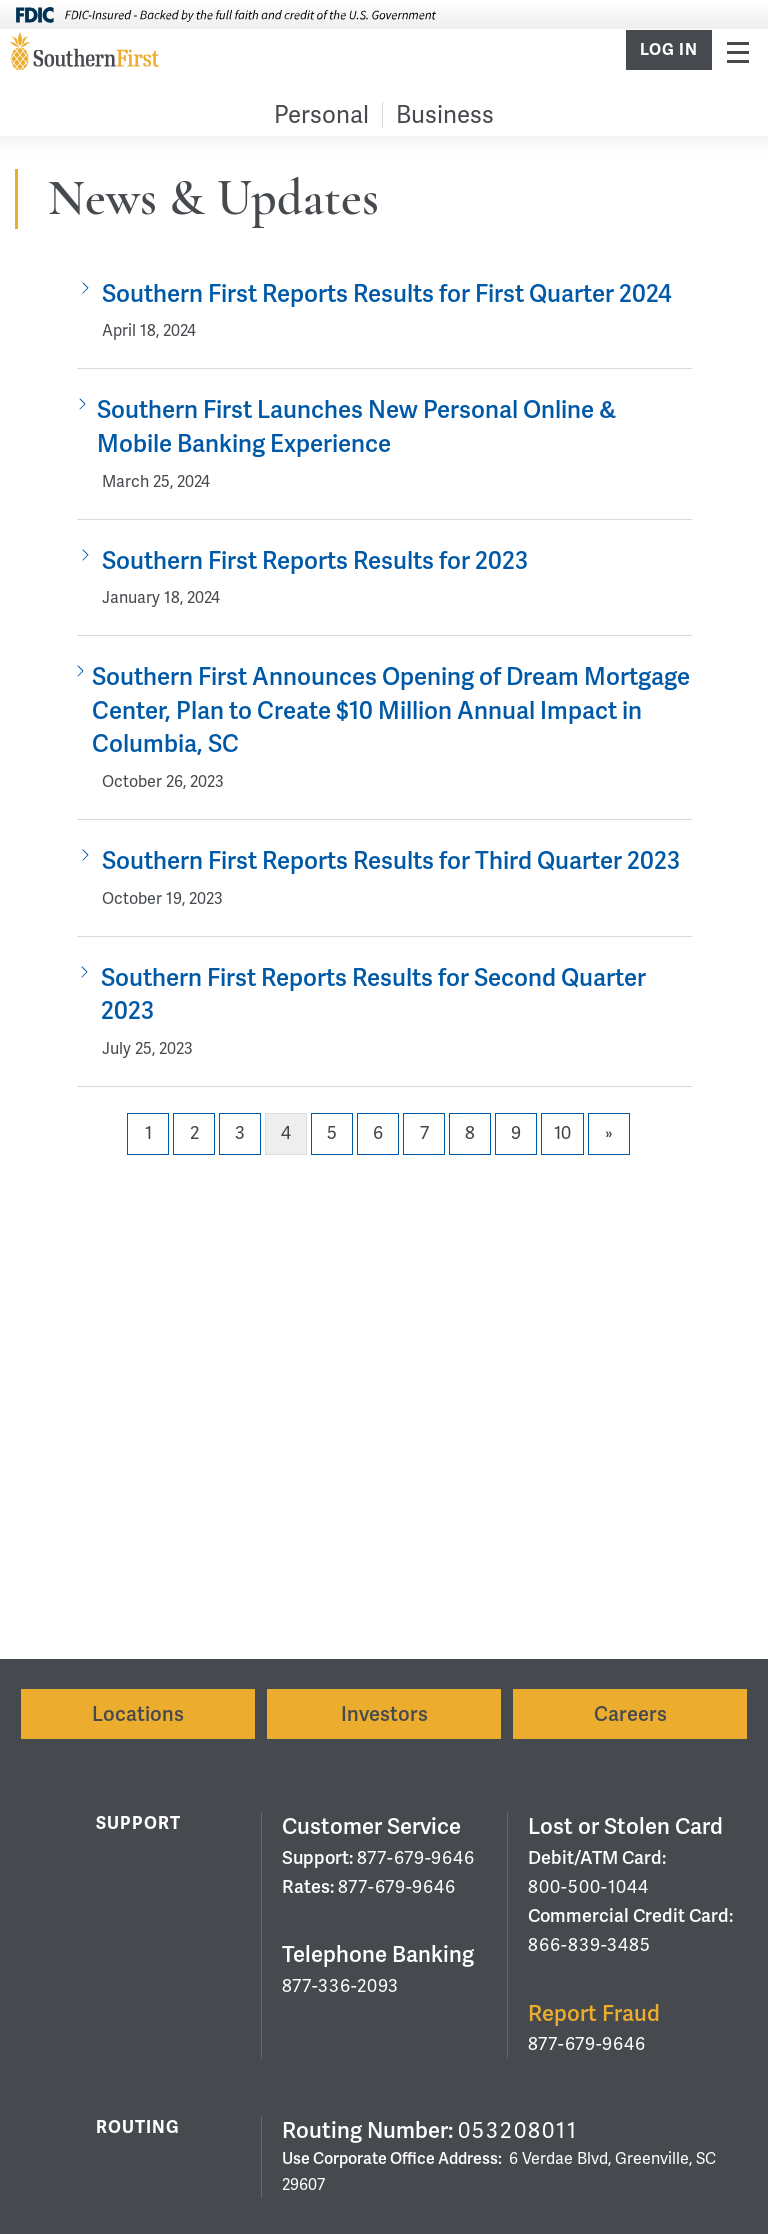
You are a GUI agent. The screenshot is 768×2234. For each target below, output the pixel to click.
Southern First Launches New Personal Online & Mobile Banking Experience (356, 426)
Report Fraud (594, 2013)
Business (445, 114)
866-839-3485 (589, 1944)
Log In (669, 50)
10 (562, 1132)
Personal (321, 114)
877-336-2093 (340, 1985)
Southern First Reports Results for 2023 (315, 560)
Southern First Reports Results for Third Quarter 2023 (391, 860)
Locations (138, 1714)
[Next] (609, 1134)
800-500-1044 (588, 1886)
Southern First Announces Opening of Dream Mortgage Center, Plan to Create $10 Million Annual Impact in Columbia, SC (391, 710)
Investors (384, 1714)
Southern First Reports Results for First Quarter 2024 (387, 293)
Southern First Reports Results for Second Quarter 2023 (373, 994)
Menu (738, 51)
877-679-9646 (416, 1857)
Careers (630, 1714)
